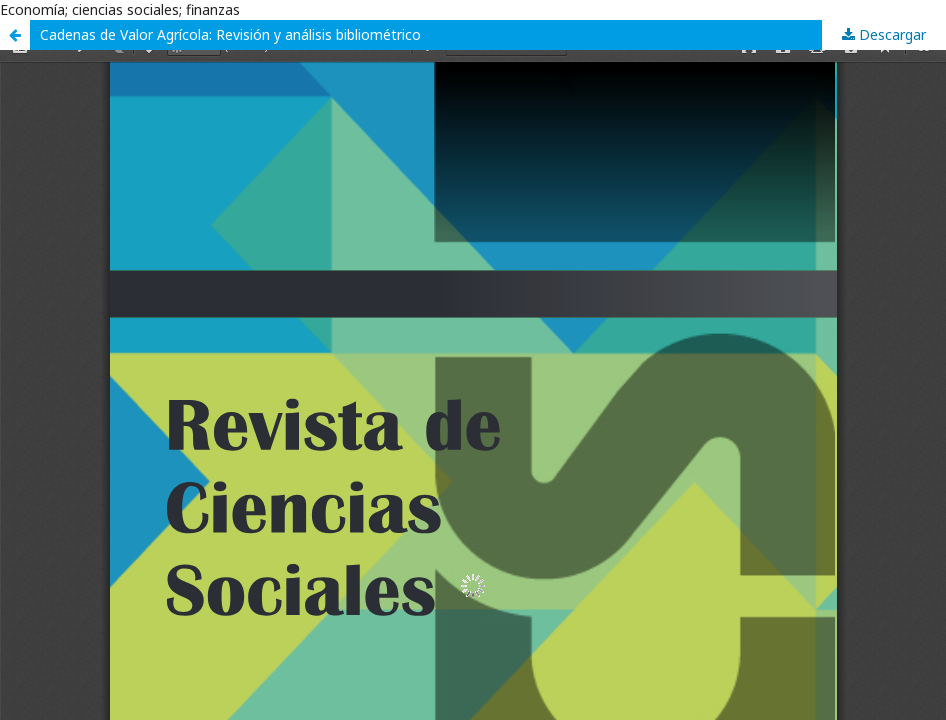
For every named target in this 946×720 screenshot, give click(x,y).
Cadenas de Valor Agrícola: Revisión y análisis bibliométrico (230, 34)
